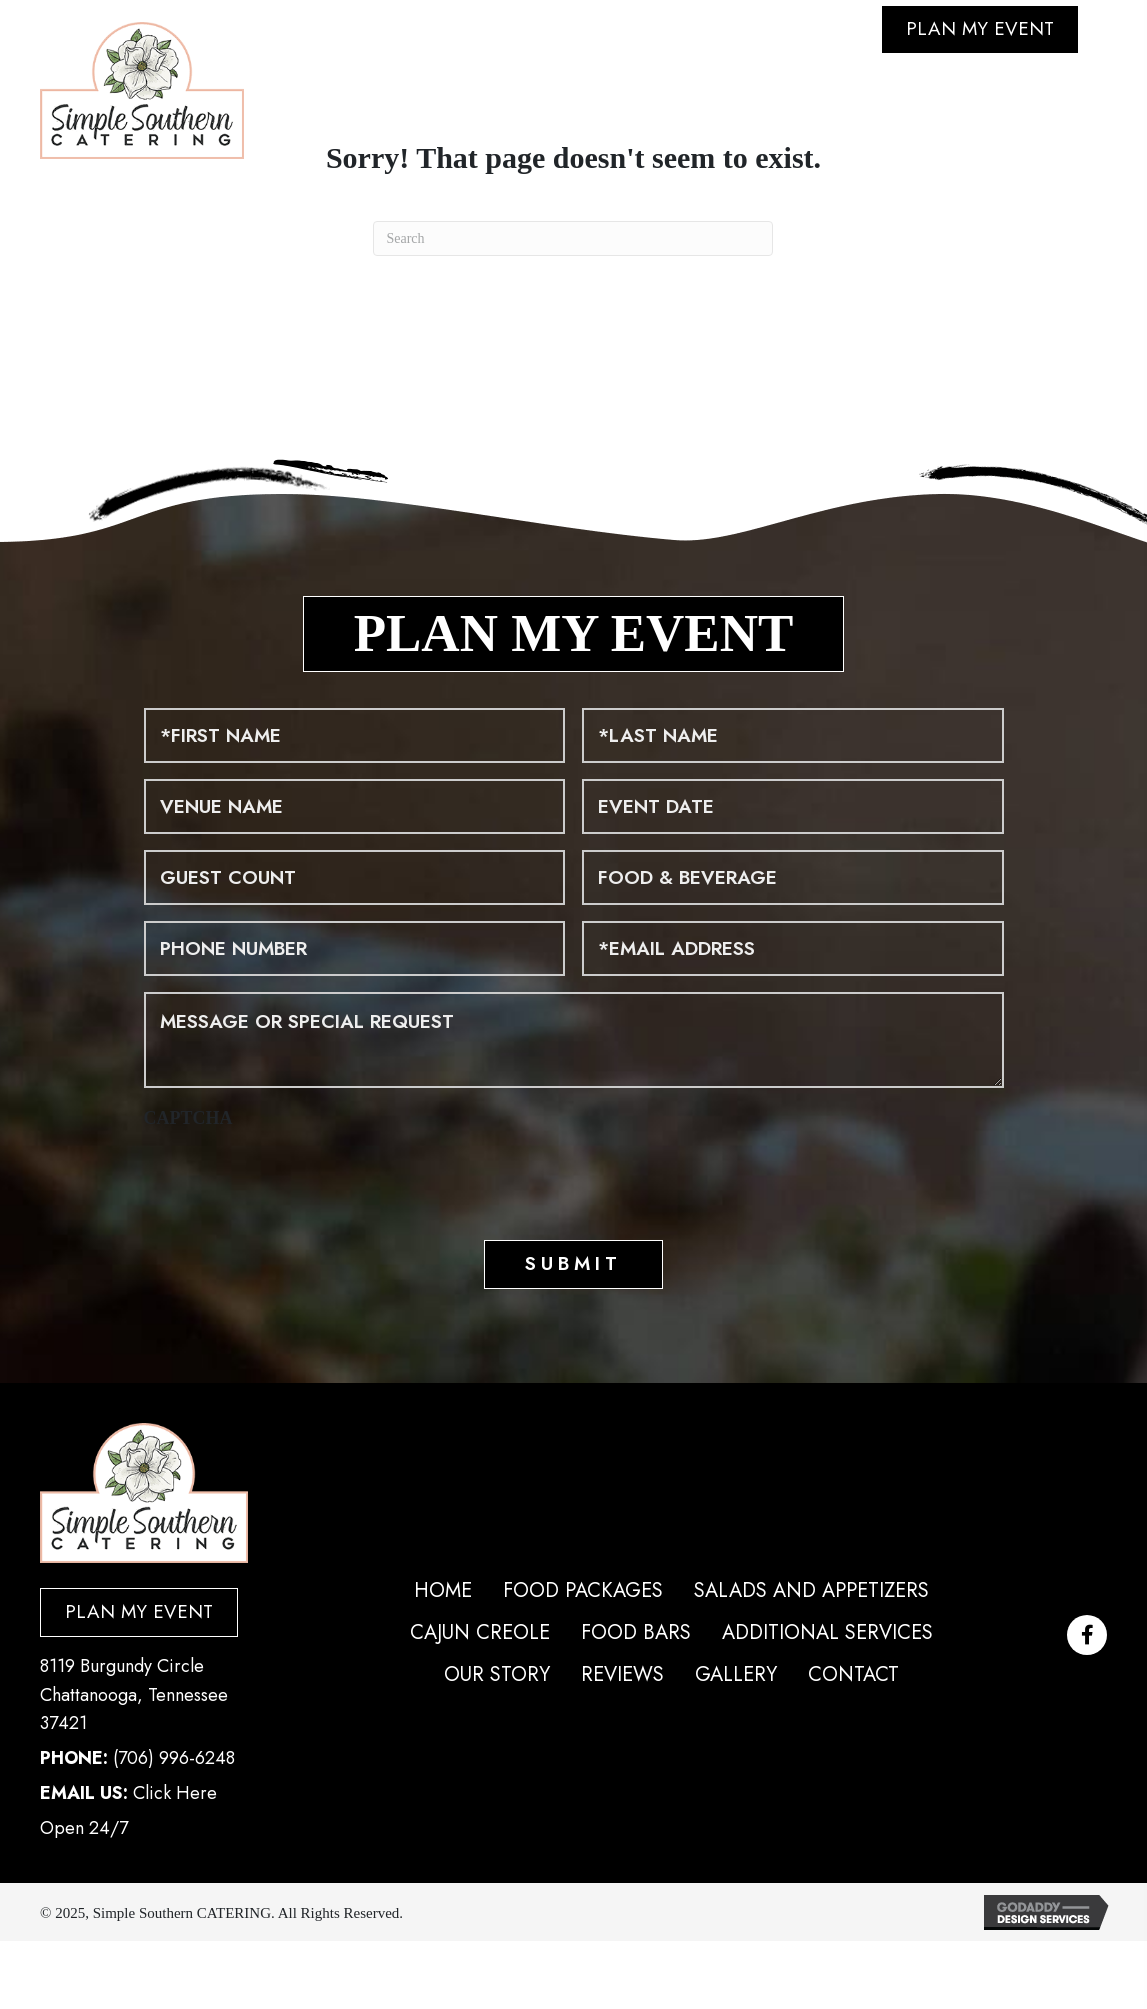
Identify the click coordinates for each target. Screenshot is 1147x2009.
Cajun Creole (480, 1632)
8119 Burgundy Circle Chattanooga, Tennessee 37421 (134, 1695)
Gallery (736, 1674)
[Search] (573, 238)
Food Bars (636, 1632)
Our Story (497, 1674)
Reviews (622, 1674)
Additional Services (827, 1632)
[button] (1087, 1635)
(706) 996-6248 (174, 1758)
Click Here (1016, 145)
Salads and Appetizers (811, 1590)
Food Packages (583, 1590)
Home (443, 1590)
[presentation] (296, 1179)
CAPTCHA (188, 1118)
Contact (853, 1674)
